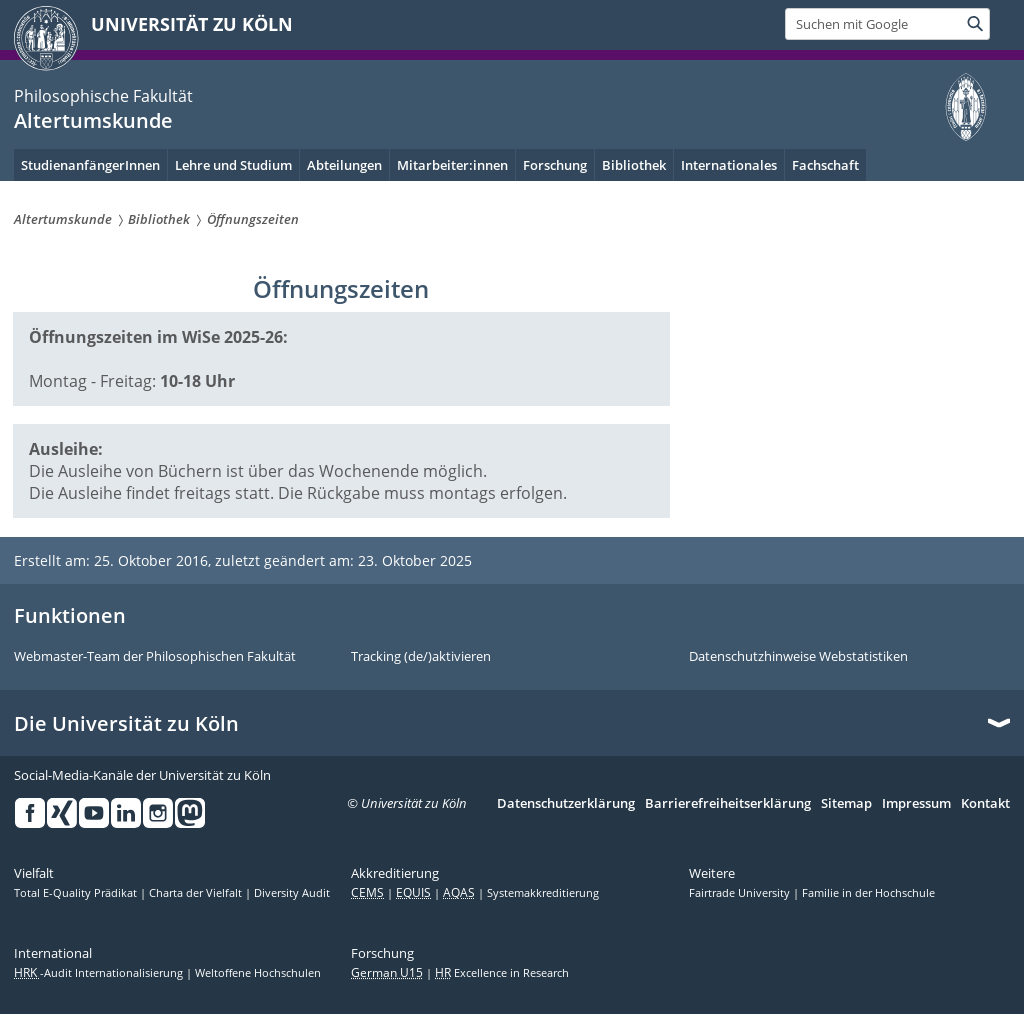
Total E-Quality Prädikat (77, 893)
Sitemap (846, 804)
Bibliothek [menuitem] (634, 165)
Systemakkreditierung (543, 893)
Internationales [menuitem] (729, 165)
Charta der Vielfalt (197, 893)
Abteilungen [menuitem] (344, 165)
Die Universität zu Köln (126, 724)
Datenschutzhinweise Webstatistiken (798, 657)
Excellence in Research (502, 973)
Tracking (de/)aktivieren (421, 657)
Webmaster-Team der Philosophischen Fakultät (155, 657)
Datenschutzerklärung (566, 804)
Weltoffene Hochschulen (258, 973)
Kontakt (985, 804)
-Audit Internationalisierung (100, 973)
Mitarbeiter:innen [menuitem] (452, 165)
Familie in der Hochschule (868, 893)
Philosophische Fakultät (103, 96)
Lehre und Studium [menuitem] (233, 165)
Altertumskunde (93, 120)
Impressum (916, 804)
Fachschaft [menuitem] (825, 165)
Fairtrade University (741, 893)
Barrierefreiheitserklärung (728, 804)
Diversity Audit (292, 893)
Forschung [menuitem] (555, 165)
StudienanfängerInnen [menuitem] (90, 165)
